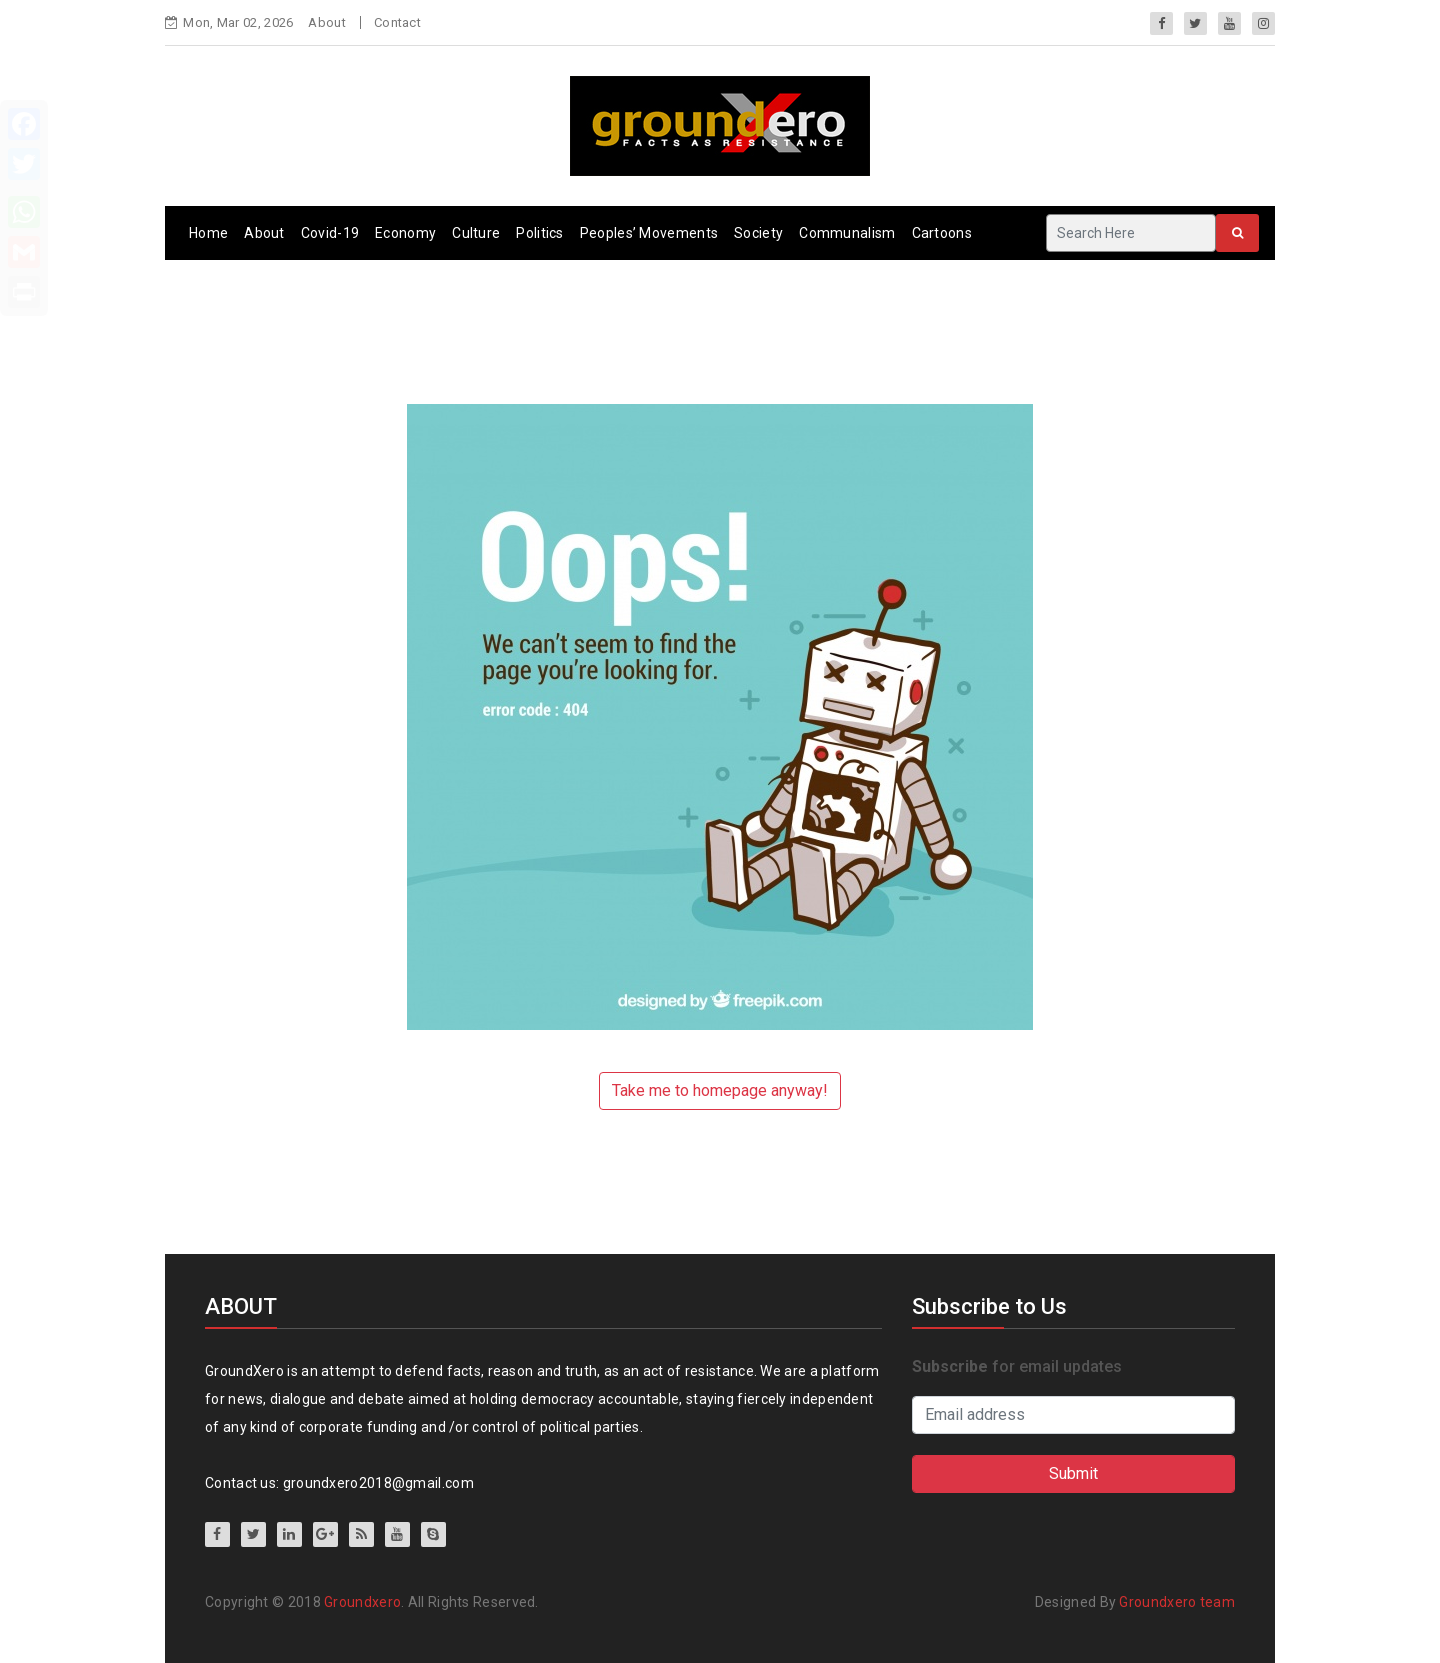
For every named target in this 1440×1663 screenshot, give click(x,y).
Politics (539, 233)
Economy (405, 233)
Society (758, 233)
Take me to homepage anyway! (720, 1090)
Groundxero (362, 1602)
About (327, 22)
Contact (397, 22)
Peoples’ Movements (649, 233)
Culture (476, 233)
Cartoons (942, 233)
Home (208, 233)
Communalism (847, 233)
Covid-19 (330, 233)
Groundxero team (1177, 1602)
